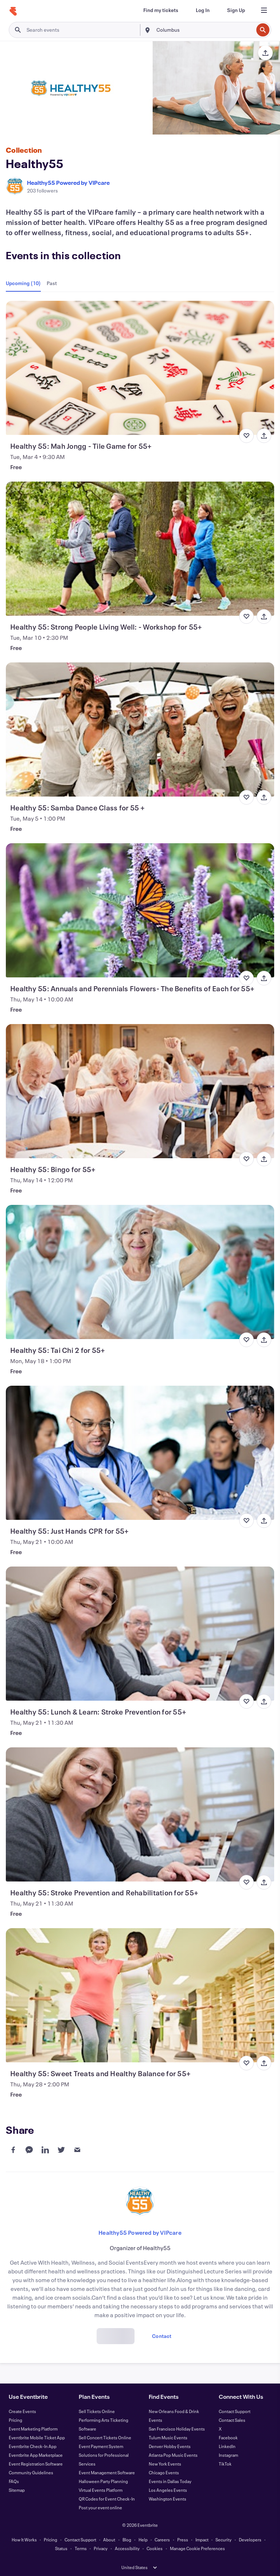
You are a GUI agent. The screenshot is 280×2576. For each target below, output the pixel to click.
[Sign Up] (236, 10)
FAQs (14, 2481)
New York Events (165, 2464)
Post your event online (100, 2507)
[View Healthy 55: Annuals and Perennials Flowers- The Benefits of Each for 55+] (140, 910)
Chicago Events (164, 2472)
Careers (162, 2539)
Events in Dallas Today (170, 2481)
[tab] (25, 283)
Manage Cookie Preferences (197, 2548)
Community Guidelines (31, 2472)
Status (61, 2548)
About (109, 2539)
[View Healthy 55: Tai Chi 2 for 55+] (140, 1272)
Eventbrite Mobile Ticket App (37, 2437)
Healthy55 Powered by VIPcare (68, 182)
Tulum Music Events (168, 2437)
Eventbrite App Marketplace (36, 2455)
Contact (161, 2335)
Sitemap (17, 2490)
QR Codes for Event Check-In (107, 2499)
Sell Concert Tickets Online (105, 2437)
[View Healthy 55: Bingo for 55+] (140, 1091)
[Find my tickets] (160, 10)
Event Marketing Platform (33, 2429)
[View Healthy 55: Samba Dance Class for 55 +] (140, 729)
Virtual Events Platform (100, 2490)
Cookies (155, 2548)
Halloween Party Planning (103, 2481)
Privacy (101, 2548)
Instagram (228, 2455)
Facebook (228, 2437)
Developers (250, 2539)
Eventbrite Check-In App (33, 2446)
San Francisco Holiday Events (177, 2429)
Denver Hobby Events (170, 2446)
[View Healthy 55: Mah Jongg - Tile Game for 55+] (140, 368)
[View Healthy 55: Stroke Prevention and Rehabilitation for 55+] (140, 1814)
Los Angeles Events (168, 2490)
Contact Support (234, 2411)
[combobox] (204, 30)
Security (223, 2539)
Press (182, 2539)
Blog (126, 2539)
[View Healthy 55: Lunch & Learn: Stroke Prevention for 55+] (140, 1634)
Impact (202, 2539)
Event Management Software (107, 2472)
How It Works (24, 2539)
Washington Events (167, 2499)
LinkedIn (227, 2446)
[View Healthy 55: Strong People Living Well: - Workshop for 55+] (140, 549)
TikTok (225, 2464)
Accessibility (127, 2548)
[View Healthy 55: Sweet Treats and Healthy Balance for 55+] (140, 1995)
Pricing (15, 2420)
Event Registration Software (36, 2464)
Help (143, 2539)
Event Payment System (101, 2446)
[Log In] (202, 10)
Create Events (22, 2411)
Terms (81, 2548)
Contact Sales (232, 2420)
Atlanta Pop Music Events (173, 2455)
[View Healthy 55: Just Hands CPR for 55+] (140, 1453)
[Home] (13, 11)
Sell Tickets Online (97, 2411)
